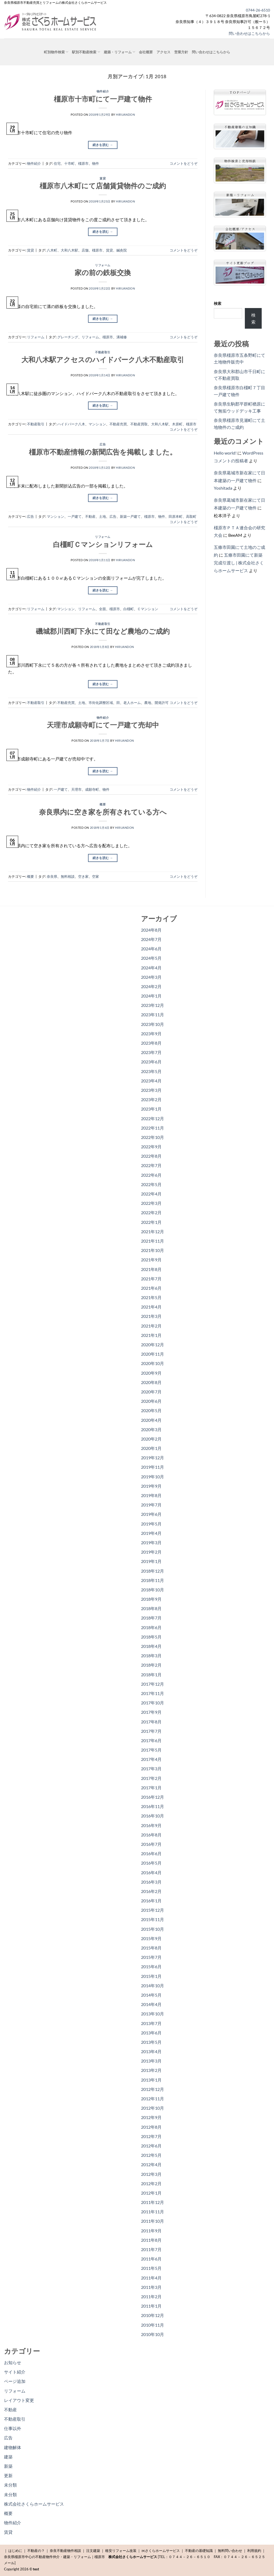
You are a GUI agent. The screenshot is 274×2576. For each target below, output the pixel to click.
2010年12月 (152, 2315)
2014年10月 (152, 1985)
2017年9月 (151, 1712)
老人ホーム (132, 702)
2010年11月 (152, 2324)
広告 (103, 444)
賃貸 (103, 178)
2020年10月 (152, 1363)
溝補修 (121, 337)
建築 (8, 2456)
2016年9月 (151, 1825)
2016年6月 (151, 1853)
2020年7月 (151, 1391)
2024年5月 (151, 958)
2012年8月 (151, 2126)
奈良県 (52, 876)
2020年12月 (152, 1344)
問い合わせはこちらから (249, 33)
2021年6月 (151, 1288)
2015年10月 (152, 1929)
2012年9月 (151, 2117)
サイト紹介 (14, 2371)
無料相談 (68, 876)
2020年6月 (151, 1401)
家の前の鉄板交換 (103, 272)
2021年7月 (151, 1278)
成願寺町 (92, 789)
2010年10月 (152, 2334)
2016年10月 (152, 1815)
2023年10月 (152, 1024)
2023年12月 (152, 1005)
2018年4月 (151, 1646)
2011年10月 (152, 2220)
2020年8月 (151, 1382)
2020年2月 (151, 1438)
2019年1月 (151, 1561)
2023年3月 (151, 1090)
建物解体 (12, 2447)
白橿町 (128, 609)
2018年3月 (151, 1655)
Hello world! (225, 452)
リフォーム (103, 265)
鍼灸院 (121, 250)
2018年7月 (151, 1617)
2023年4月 (151, 1080)
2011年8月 (151, 2240)
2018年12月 (152, 1570)
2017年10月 (152, 1702)
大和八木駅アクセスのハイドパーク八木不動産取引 (102, 359)
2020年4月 (151, 1420)
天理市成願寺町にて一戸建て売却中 (103, 725)
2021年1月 (151, 1335)
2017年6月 (151, 1740)
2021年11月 (152, 1240)
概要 (103, 804)
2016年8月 (151, 1834)
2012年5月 (151, 2155)
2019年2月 (151, 1551)
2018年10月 (152, 1589)
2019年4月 (151, 1533)
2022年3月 (151, 1203)
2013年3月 (151, 2060)
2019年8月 (151, 1495)
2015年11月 (152, 1919)
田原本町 (175, 516)
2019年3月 (151, 1542)
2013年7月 (151, 2023)
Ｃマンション (147, 609)
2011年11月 (152, 2211)
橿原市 (83, 163)
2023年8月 (151, 1042)
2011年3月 (151, 2287)
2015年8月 (151, 1947)
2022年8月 (151, 1155)
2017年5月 (151, 1749)
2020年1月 (151, 1448)
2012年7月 (151, 2136)
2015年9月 (151, 1938)
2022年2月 (151, 1212)
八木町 (52, 250)
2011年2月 (151, 2296)
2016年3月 (151, 1881)
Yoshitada (223, 487)
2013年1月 (151, 2079)
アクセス (163, 52)
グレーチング (67, 337)
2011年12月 (152, 2202)
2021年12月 (152, 1231)
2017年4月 (151, 1759)
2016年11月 (152, 1806)
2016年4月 (151, 1872)
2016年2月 (151, 1891)
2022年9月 (151, 1146)
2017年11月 (152, 1693)
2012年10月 (152, 2107)
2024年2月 (151, 986)
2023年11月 (152, 1014)
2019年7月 (151, 1504)
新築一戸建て (130, 516)
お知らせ (12, 2362)
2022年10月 (152, 1137)
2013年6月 (151, 2032)
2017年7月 (151, 1731)
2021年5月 (151, 1297)
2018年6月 (151, 1627)
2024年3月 (151, 977)
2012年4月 (151, 2164)
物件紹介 (103, 91)
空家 (95, 876)
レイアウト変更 (19, 2400)
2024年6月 (151, 948)
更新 (8, 2475)
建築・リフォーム (119, 51)
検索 (217, 303)
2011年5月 (151, 2268)
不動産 (90, 516)
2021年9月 (151, 1259)
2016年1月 (151, 1900)
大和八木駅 (69, 250)
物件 (95, 163)
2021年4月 (151, 1306)
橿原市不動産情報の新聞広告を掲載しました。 (103, 452)
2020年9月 (151, 1372)
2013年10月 (152, 2013)
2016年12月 (152, 1796)
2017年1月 (151, 1787)
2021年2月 (151, 1325)
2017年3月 (151, 1768)
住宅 (57, 163)
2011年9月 (151, 2230)
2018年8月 (151, 1608)
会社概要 (146, 52)
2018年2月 (151, 1664)
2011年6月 (151, 2258)
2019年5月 (151, 1523)
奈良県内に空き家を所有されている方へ (103, 812)
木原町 (177, 424)
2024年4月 (151, 967)
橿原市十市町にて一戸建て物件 (103, 99)
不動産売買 (118, 424)
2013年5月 (151, 2042)
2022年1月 (151, 1222)
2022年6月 (151, 1175)
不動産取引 (103, 352)
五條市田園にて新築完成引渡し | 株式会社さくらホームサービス (239, 562)
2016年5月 (151, 1862)
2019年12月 (152, 1457)
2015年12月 (152, 1910)
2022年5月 (151, 1184)
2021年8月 (151, 1269)
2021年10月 (152, 1250)
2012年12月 (152, 2089)
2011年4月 (151, 2277)
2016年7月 (151, 1844)
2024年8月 (151, 929)
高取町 (191, 516)
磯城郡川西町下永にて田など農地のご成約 (103, 631)
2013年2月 (151, 2070)
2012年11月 (152, 2098)
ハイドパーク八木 (71, 424)
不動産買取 (139, 424)
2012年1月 (151, 2192)
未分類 (10, 2484)
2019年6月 (151, 1514)
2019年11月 (152, 1466)
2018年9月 (151, 1599)
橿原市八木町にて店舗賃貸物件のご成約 (103, 186)
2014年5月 (151, 1994)
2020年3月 (151, 1429)
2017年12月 (152, 1683)
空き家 (83, 876)
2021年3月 (151, 1316)
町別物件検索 (56, 51)
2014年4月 (151, 2004)
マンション (97, 424)
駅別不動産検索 (86, 51)
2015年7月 (151, 1957)
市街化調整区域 (101, 702)
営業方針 (181, 52)
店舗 (85, 250)
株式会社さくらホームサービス (34, 2503)
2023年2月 (151, 1099)
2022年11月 (152, 1127)
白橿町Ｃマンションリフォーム (103, 544)
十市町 (69, 163)
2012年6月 (151, 2145)
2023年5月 (151, 1071)
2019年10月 (152, 1476)
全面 (102, 609)
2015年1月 (151, 1976)
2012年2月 (151, 2183)
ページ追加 (14, 2381)
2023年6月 (151, 1061)
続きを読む (103, 144)
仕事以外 (12, 2428)
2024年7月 (151, 939)
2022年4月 (151, 1193)
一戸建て (75, 516)
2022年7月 (151, 1165)
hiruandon (125, 114)
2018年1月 (151, 1674)
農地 (147, 702)
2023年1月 (151, 1108)
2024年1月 (151, 995)
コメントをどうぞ (183, 163)
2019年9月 (151, 1485)
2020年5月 (151, 1410)
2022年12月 (152, 1118)
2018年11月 (152, 1580)
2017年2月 (151, 1778)
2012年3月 (151, 2174)
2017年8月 (151, 1721)
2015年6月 (151, 1966)
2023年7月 (151, 1052)
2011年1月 (151, 2305)
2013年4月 (151, 2051)
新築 (8, 2466)
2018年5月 (151, 1636)
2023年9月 (151, 1033)
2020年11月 (152, 1353)
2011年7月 (151, 2249)
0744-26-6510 (258, 10)
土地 (102, 516)
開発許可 (162, 702)
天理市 (76, 789)
